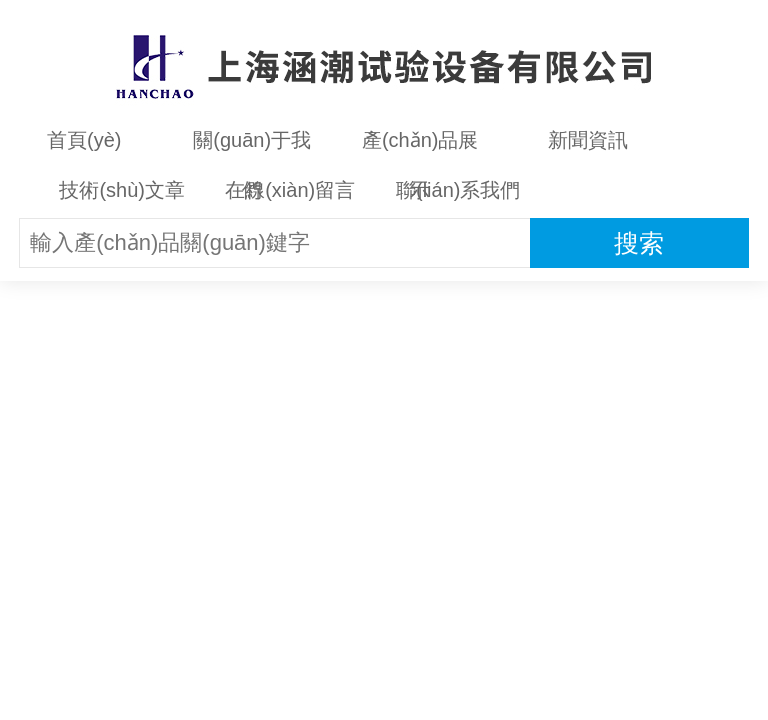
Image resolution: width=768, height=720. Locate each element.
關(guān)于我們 (252, 147)
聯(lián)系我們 (458, 190)
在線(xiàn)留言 (290, 190)
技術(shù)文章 (122, 190)
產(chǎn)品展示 (420, 147)
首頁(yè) (84, 140)
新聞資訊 (588, 140)
